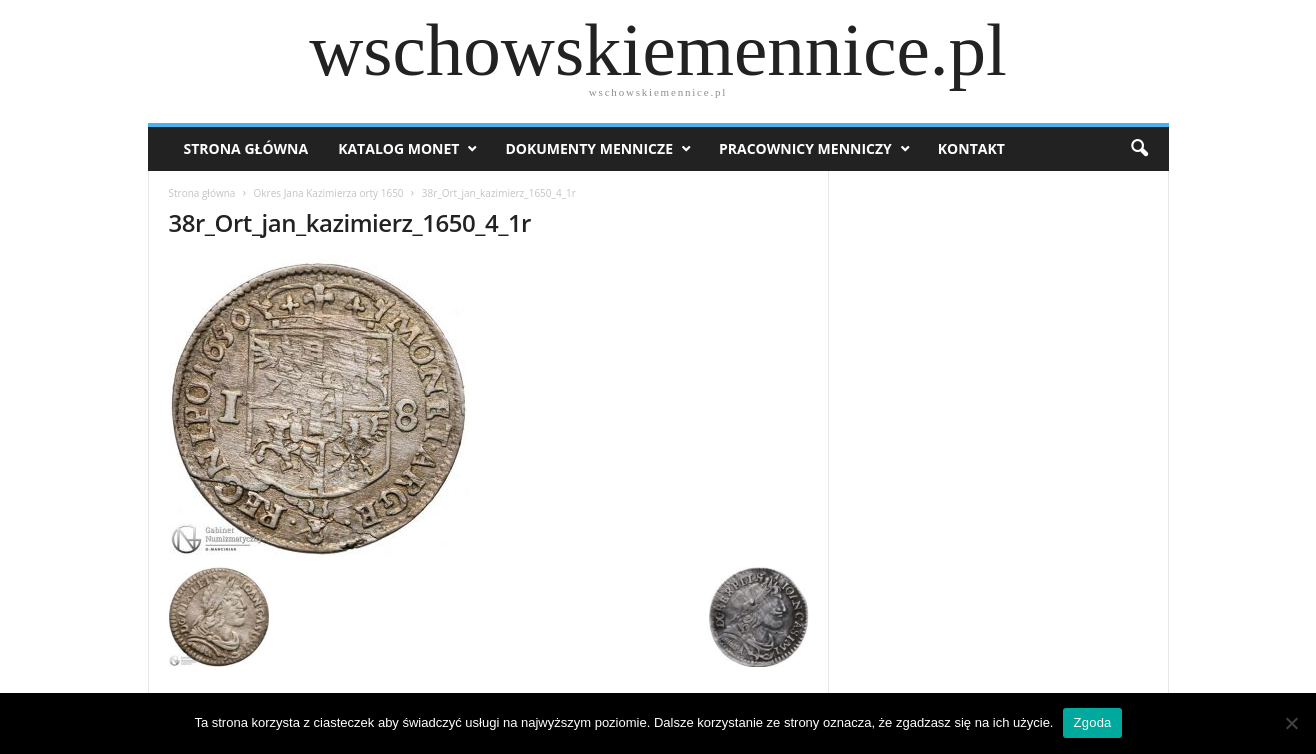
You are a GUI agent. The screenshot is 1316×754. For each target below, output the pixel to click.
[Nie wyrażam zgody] (1291, 723)
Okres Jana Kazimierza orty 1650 (329, 193)
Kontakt (971, 148)
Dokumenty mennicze (589, 148)
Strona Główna (246, 148)
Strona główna (202, 193)
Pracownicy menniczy (805, 148)
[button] (1139, 149)
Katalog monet (398, 148)
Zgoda (1092, 722)
